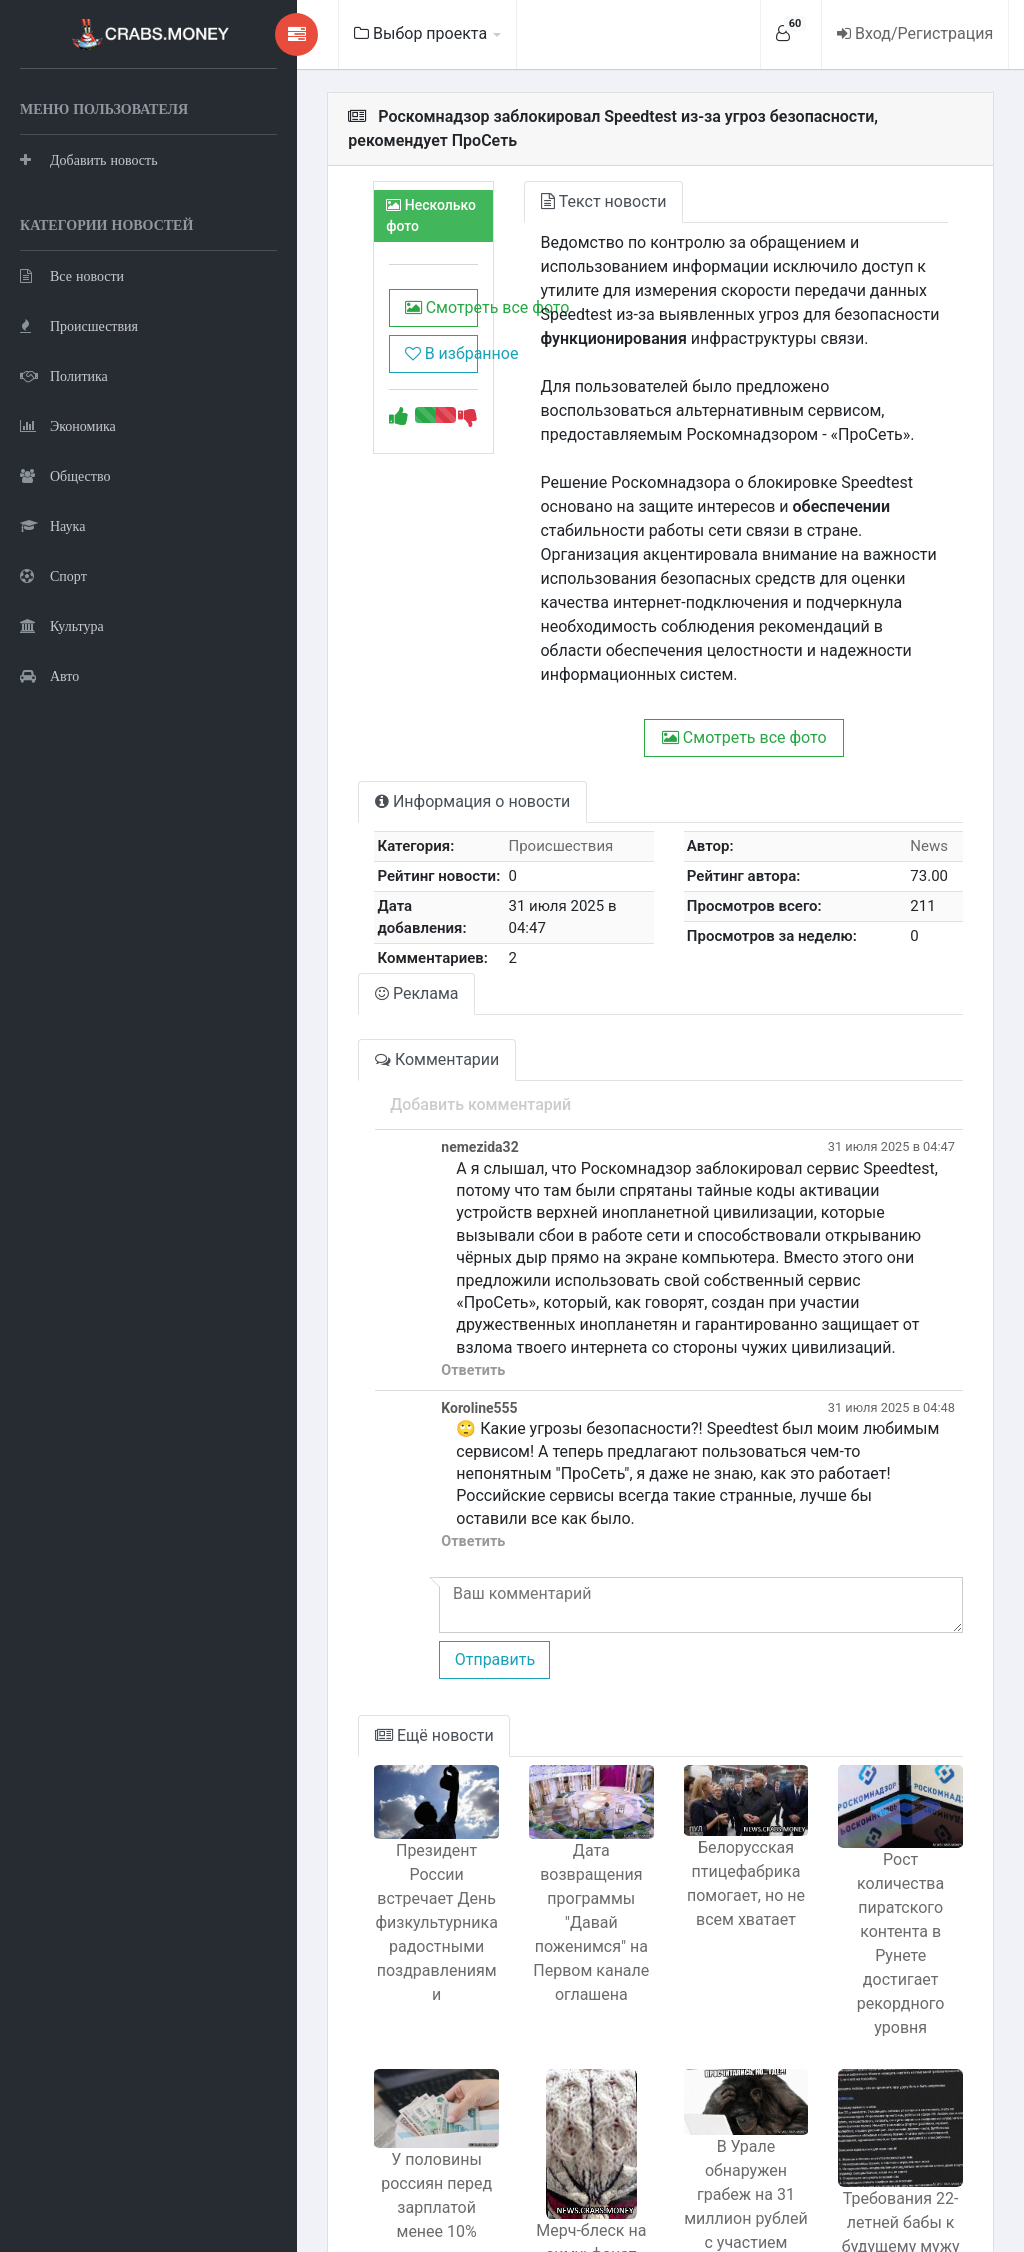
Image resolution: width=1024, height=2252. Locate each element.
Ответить (376, 1269)
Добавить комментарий (383, 1025)
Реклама (320, 914)
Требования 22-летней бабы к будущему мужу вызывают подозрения (889, 2089)
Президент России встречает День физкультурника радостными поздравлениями (352, 1789)
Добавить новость (89, 209)
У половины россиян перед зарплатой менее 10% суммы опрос (351, 2032)
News (920, 774)
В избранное (356, 341)
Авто (49, 775)
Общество (65, 575)
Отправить (397, 1536)
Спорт (53, 675)
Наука (52, 625)
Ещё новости (337, 1612)
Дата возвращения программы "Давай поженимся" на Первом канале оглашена (530, 1789)
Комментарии (340, 980)
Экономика (68, 525)
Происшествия (79, 425)
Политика (64, 475)
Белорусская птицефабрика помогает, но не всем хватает (709, 1774)
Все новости (72, 375)
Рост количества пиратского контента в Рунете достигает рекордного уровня (888, 1799)
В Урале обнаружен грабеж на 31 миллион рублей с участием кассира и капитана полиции (709, 2027)
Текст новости (531, 177)
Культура (62, 725)
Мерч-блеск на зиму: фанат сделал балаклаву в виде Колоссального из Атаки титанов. (530, 2098)
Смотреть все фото (356, 295)
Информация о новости (375, 729)
